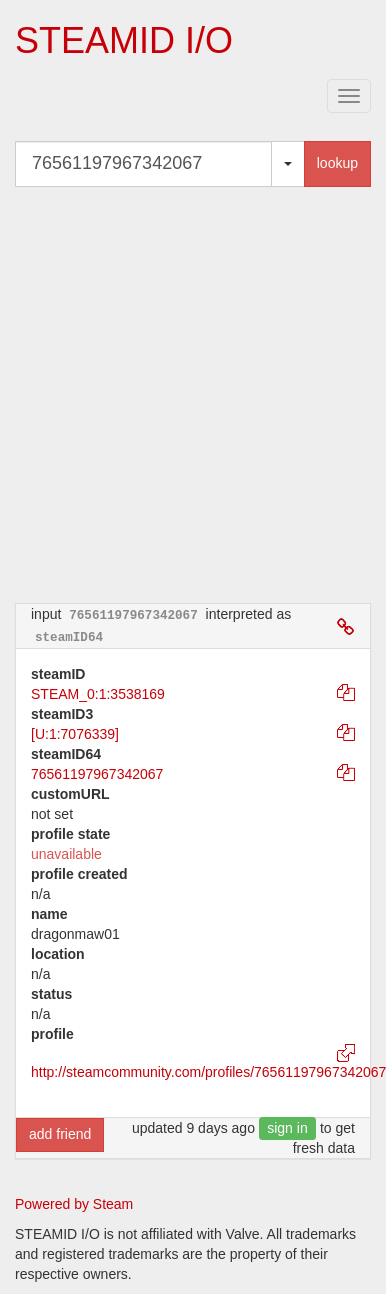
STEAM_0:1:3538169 (98, 694)
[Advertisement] (187, 394)
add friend (60, 1134)
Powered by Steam (74, 1204)
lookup (337, 163)
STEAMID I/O (124, 40)
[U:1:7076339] (75, 734)
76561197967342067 (97, 774)
